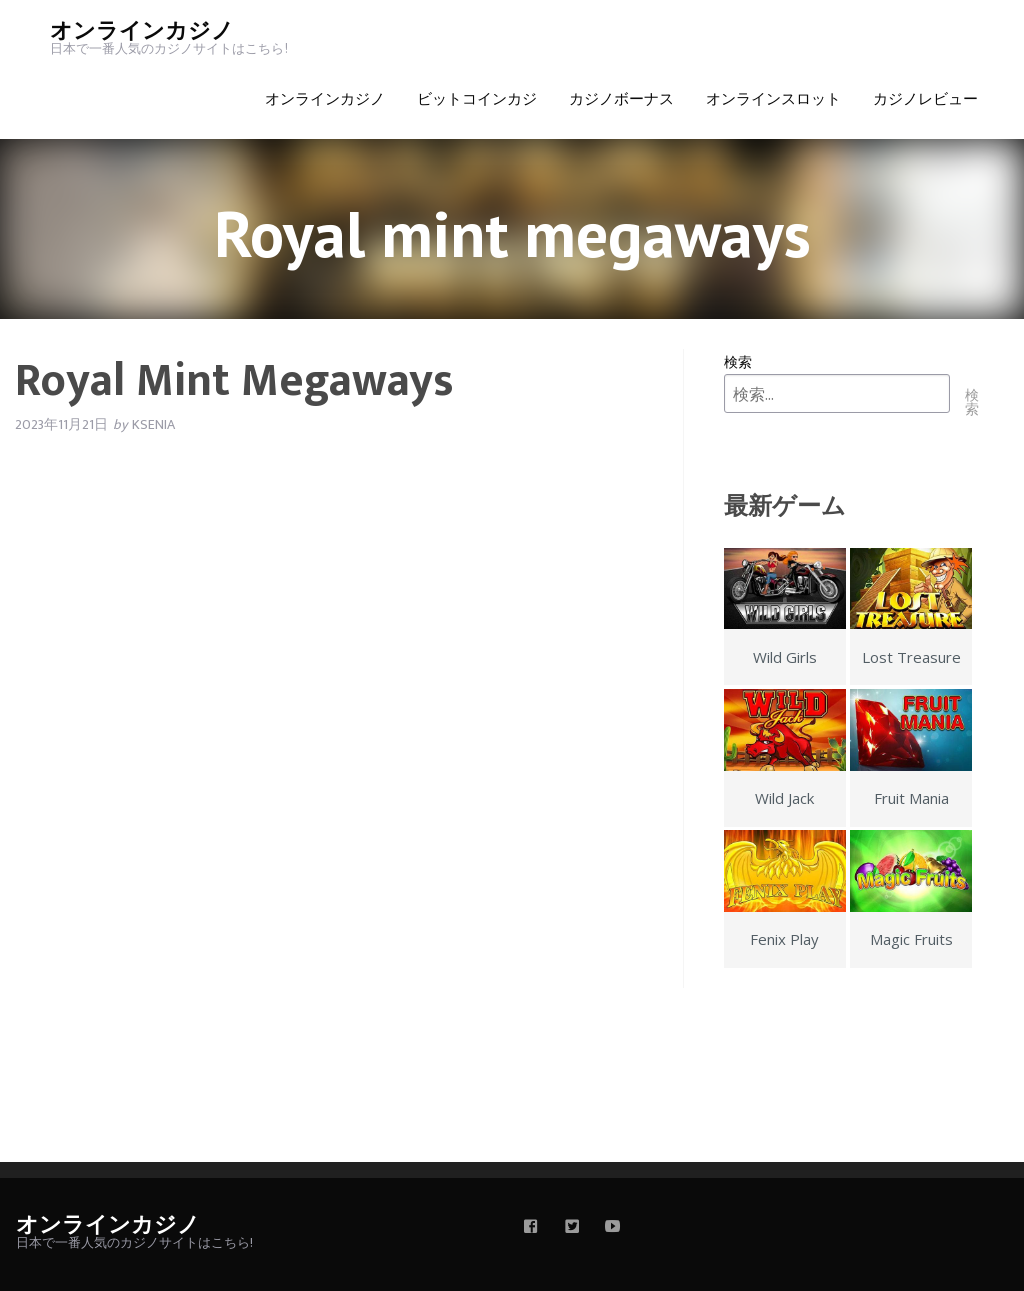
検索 (738, 361)
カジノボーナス (621, 99)
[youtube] (613, 1228)
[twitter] (572, 1228)
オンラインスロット (773, 99)
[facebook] (531, 1228)
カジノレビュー (925, 99)
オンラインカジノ (142, 31)
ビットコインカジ (477, 99)
